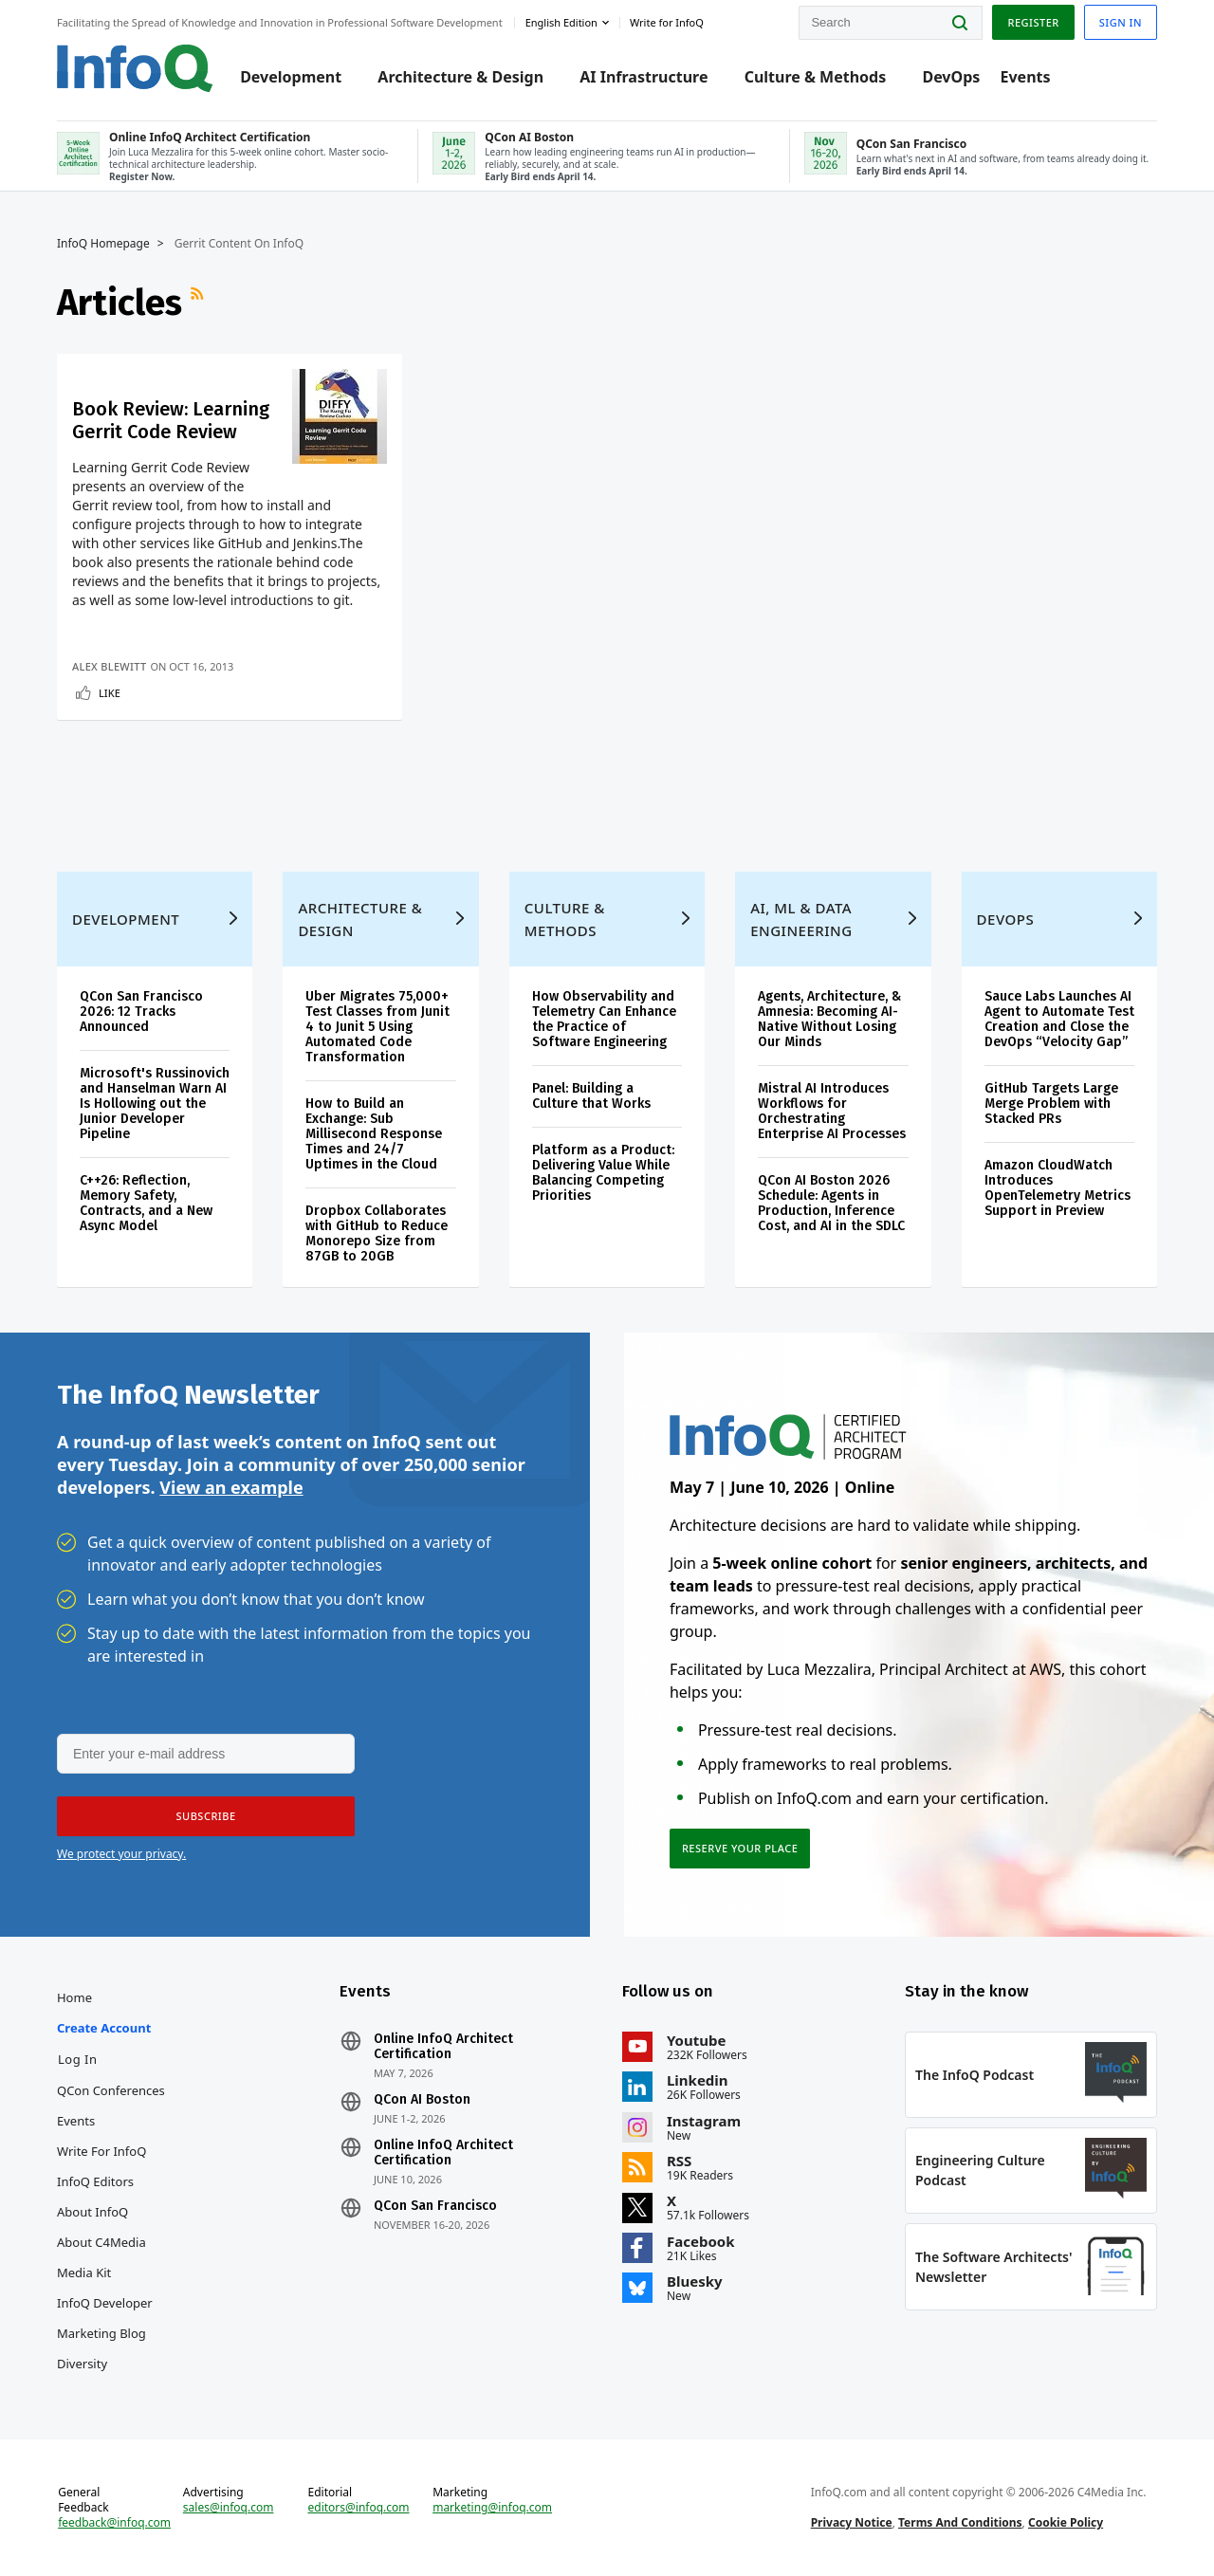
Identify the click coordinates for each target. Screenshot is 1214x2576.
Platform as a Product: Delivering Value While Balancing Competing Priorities (603, 1173)
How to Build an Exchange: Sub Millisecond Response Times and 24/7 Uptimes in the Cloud (373, 1133)
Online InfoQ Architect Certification (443, 2047)
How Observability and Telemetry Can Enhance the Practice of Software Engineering (604, 1019)
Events (1025, 77)
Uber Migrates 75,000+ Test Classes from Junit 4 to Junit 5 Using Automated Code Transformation (377, 1026)
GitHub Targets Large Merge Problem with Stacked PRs (1051, 1103)
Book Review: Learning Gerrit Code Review (170, 420)
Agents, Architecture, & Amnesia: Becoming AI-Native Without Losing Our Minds (829, 1019)
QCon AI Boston (422, 2099)
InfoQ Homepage (103, 243)
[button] (206, 1816)
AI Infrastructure (643, 77)
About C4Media (101, 2242)
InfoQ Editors (95, 2181)
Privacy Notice (851, 2522)
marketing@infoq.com (492, 2507)
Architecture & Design (460, 77)
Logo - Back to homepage (135, 68)
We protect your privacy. (121, 1854)
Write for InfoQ (101, 2151)
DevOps (951, 77)
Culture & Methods (816, 77)
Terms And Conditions (960, 2522)
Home (74, 1997)
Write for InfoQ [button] (667, 22)
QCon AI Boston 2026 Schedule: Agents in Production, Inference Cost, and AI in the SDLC (831, 1203)
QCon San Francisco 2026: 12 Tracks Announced (141, 1011)
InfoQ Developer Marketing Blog (105, 2318)
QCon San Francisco (435, 2206)
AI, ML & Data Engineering (801, 919)
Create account (104, 2027)
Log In (78, 2059)
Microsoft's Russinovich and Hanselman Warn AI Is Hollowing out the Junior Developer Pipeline (155, 1103)
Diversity (82, 2363)
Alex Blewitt (109, 666)
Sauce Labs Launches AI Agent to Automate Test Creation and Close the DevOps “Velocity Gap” (1059, 1019)
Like (109, 693)
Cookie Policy (1065, 2522)
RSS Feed (199, 302)
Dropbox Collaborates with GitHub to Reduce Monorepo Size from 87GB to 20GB (376, 1233)
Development (290, 77)
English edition (561, 22)
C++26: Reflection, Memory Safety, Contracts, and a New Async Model (146, 1203)
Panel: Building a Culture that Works (591, 1096)
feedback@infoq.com (114, 2522)
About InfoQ (92, 2211)
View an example (231, 1487)
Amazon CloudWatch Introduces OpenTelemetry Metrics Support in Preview (1057, 1188)
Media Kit (84, 2272)
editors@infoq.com (359, 2507)
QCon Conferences (111, 2090)
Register (1032, 22)
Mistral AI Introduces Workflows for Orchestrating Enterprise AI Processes (832, 1111)
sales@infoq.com (228, 2507)
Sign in (1120, 22)
